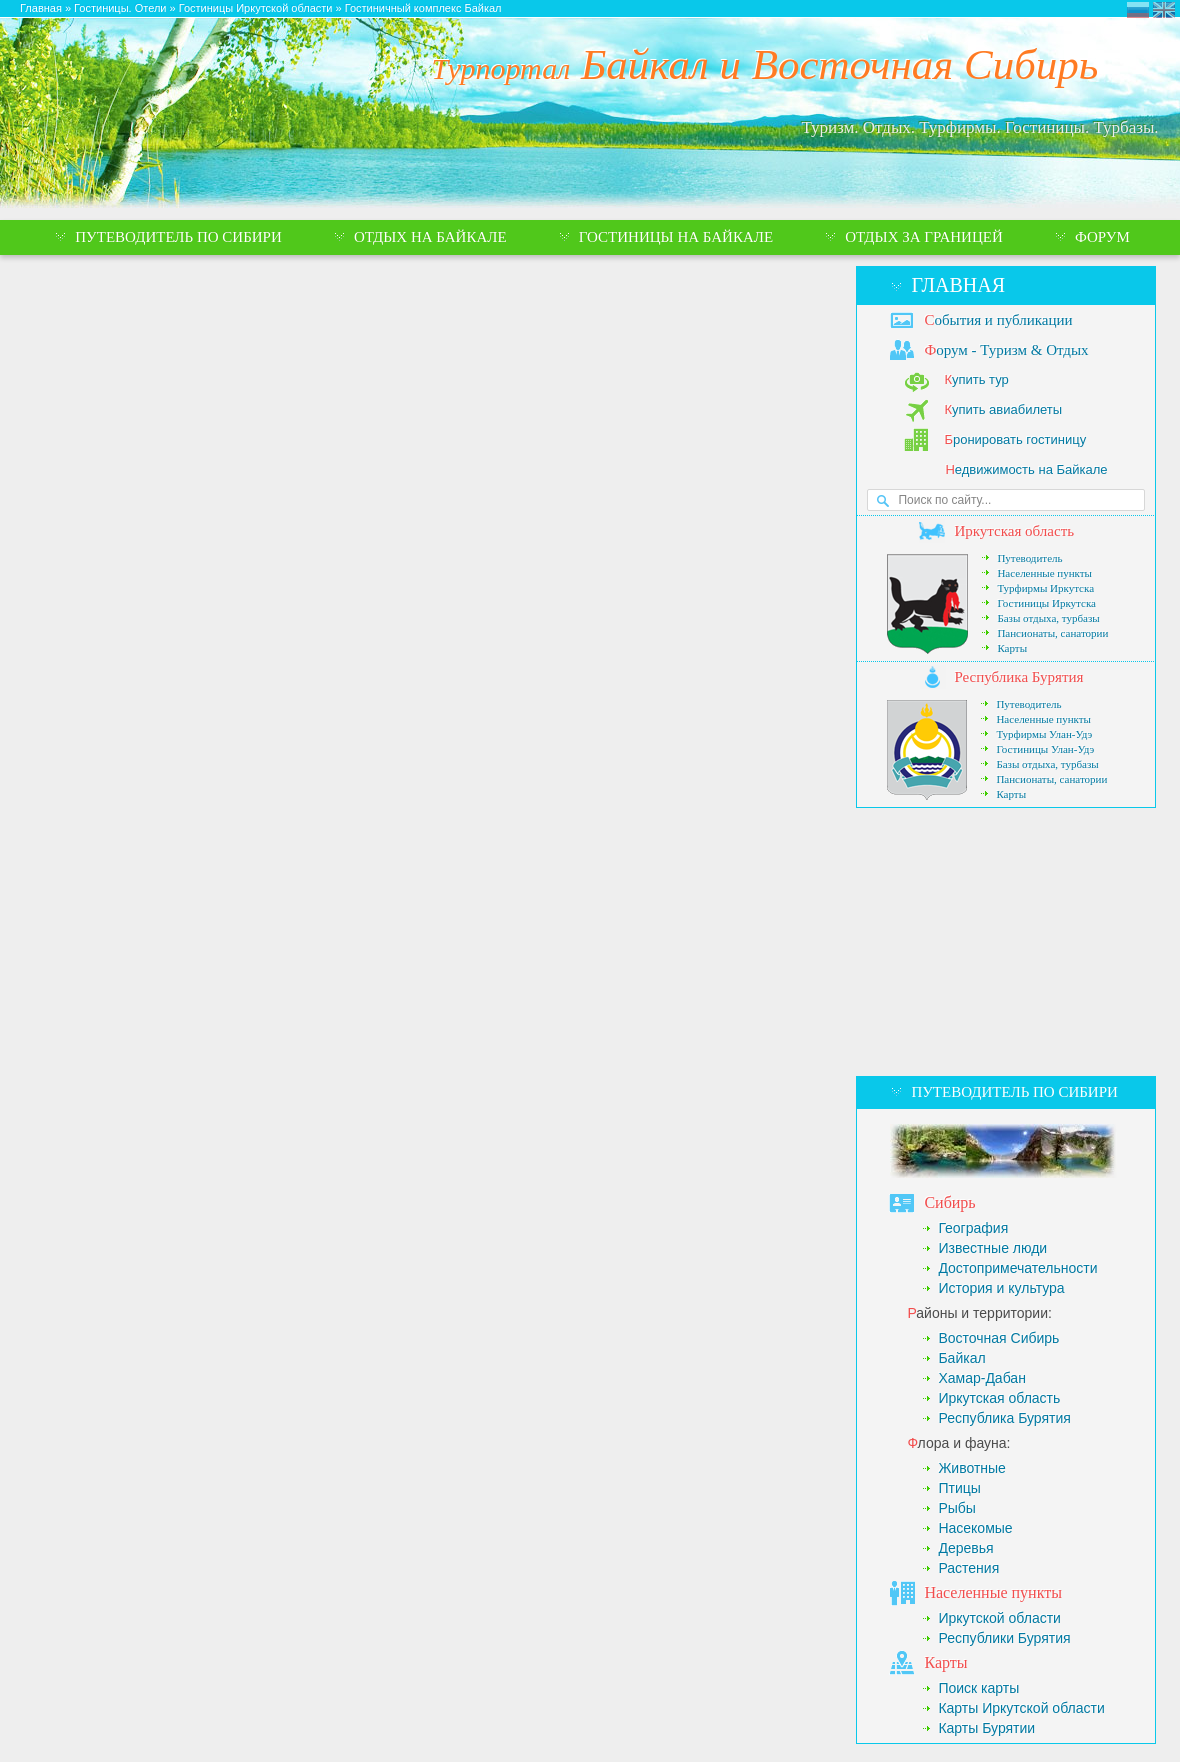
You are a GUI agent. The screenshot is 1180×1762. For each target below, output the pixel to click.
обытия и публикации (998, 320)
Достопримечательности (1017, 1268)
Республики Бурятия (1004, 1638)
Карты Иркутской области (1021, 1708)
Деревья (965, 1548)
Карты (1012, 648)
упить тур (976, 379)
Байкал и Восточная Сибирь (765, 64)
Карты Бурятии (986, 1728)
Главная (958, 285)
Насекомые (975, 1528)
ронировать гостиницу (1015, 439)
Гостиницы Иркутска (1046, 603)
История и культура (1001, 1288)
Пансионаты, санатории (1052, 633)
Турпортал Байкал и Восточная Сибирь (1138, 10)
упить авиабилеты (1003, 409)
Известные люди (992, 1248)
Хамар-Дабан (981, 1378)
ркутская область (1014, 531)
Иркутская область (999, 1398)
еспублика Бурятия (1018, 677)
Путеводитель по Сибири (1014, 1092)
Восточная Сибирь (998, 1338)
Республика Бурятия (1004, 1418)
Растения (968, 1568)
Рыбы (956, 1508)
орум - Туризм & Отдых (1006, 350)
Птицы (959, 1488)
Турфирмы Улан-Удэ (1044, 734)
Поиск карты (978, 1688)
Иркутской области (999, 1618)
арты (945, 1662)
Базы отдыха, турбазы (1048, 618)
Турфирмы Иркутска (1045, 588)
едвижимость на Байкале (1026, 469)
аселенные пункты (993, 1592)
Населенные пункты (1044, 573)
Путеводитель (1029, 558)
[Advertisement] (1006, 942)
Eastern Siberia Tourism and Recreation (1164, 10)
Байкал (961, 1358)
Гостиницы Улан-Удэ (1045, 749)
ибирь (949, 1202)
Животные (972, 1468)
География (973, 1228)
